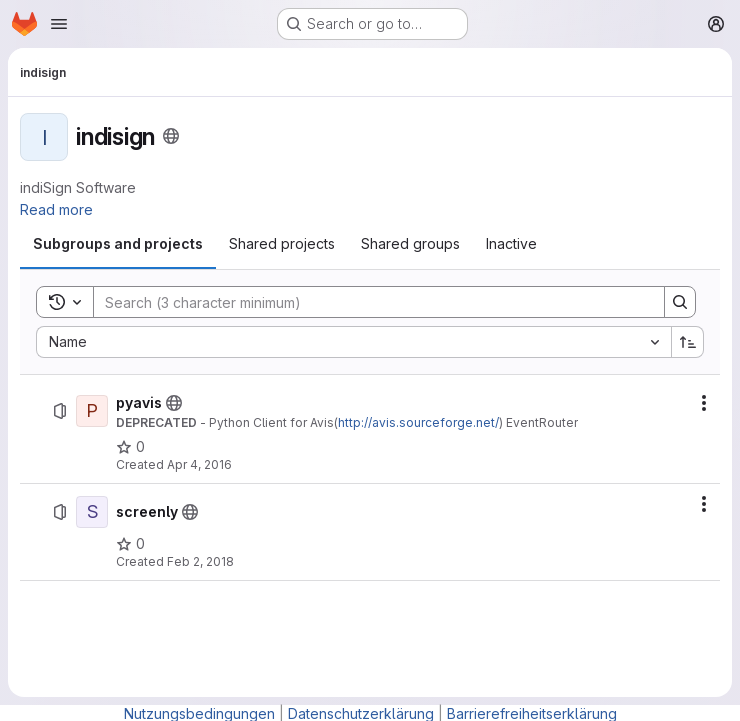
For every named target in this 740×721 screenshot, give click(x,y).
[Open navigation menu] (59, 24)
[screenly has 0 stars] (130, 544)
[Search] (369, 302)
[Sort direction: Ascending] (688, 342)
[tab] (118, 244)
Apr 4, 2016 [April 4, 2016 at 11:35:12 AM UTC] (199, 464)
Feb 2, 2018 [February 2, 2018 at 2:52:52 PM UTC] (200, 561)
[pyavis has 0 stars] (130, 447)
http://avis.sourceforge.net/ (418, 422)
